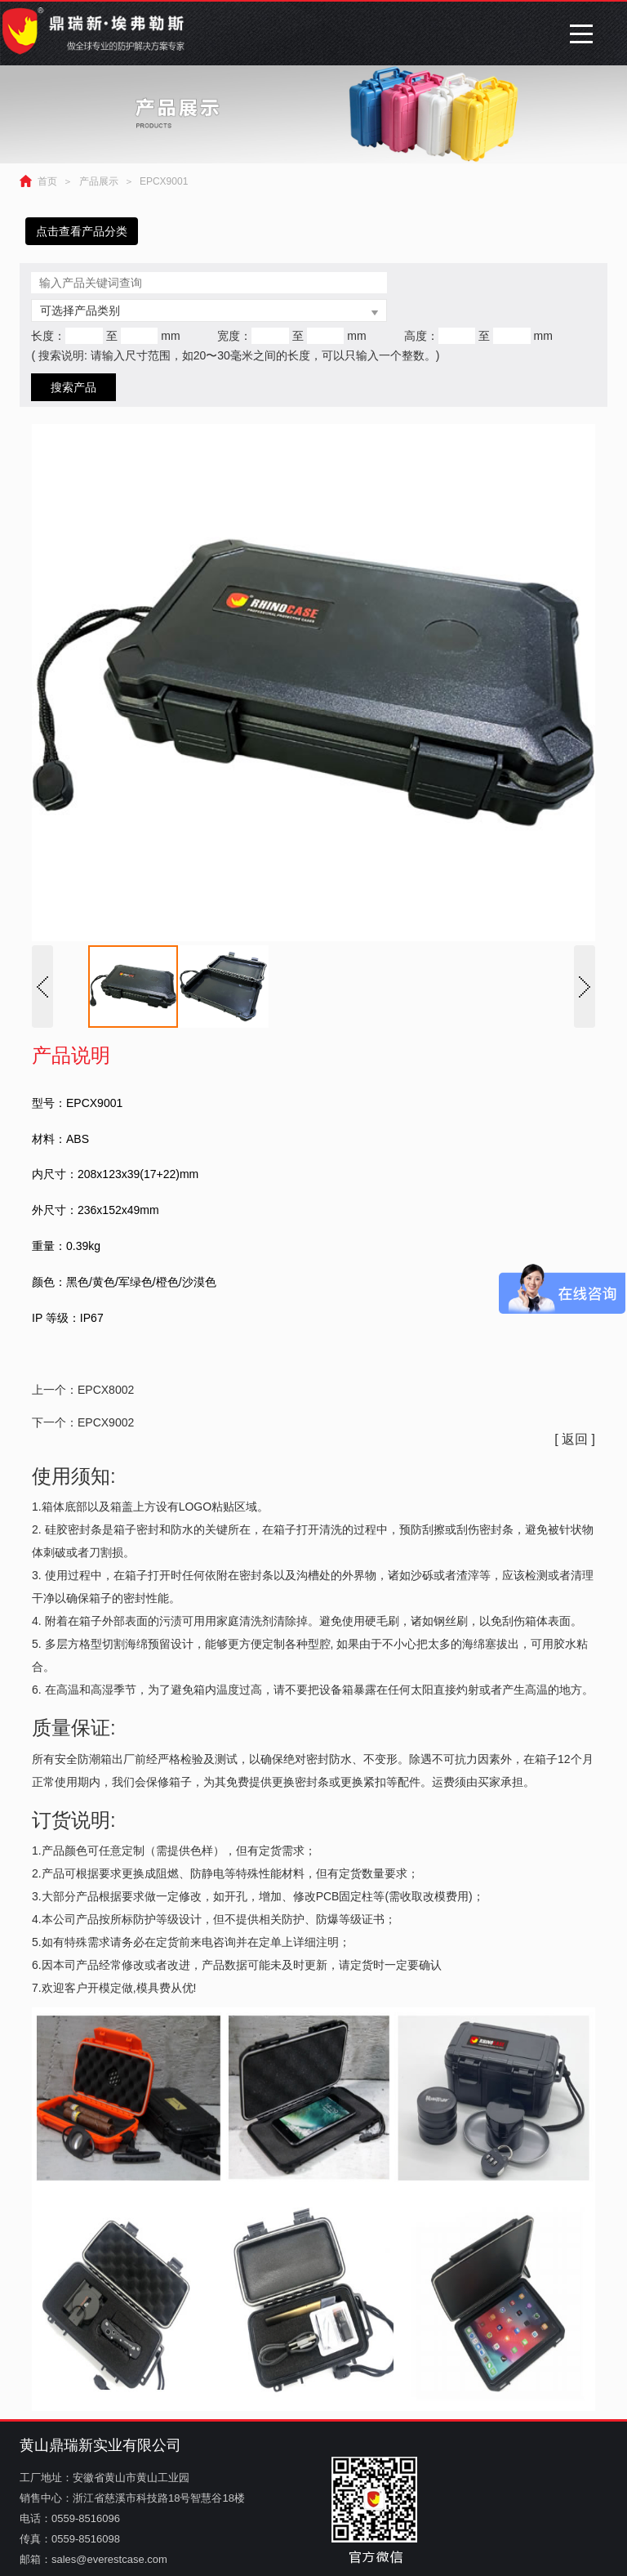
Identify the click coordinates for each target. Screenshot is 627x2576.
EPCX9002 (106, 1422)
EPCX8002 (106, 1389)
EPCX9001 (164, 181)
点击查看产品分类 (81, 231)
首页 (47, 181)
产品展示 (98, 181)
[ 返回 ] (574, 1439)
